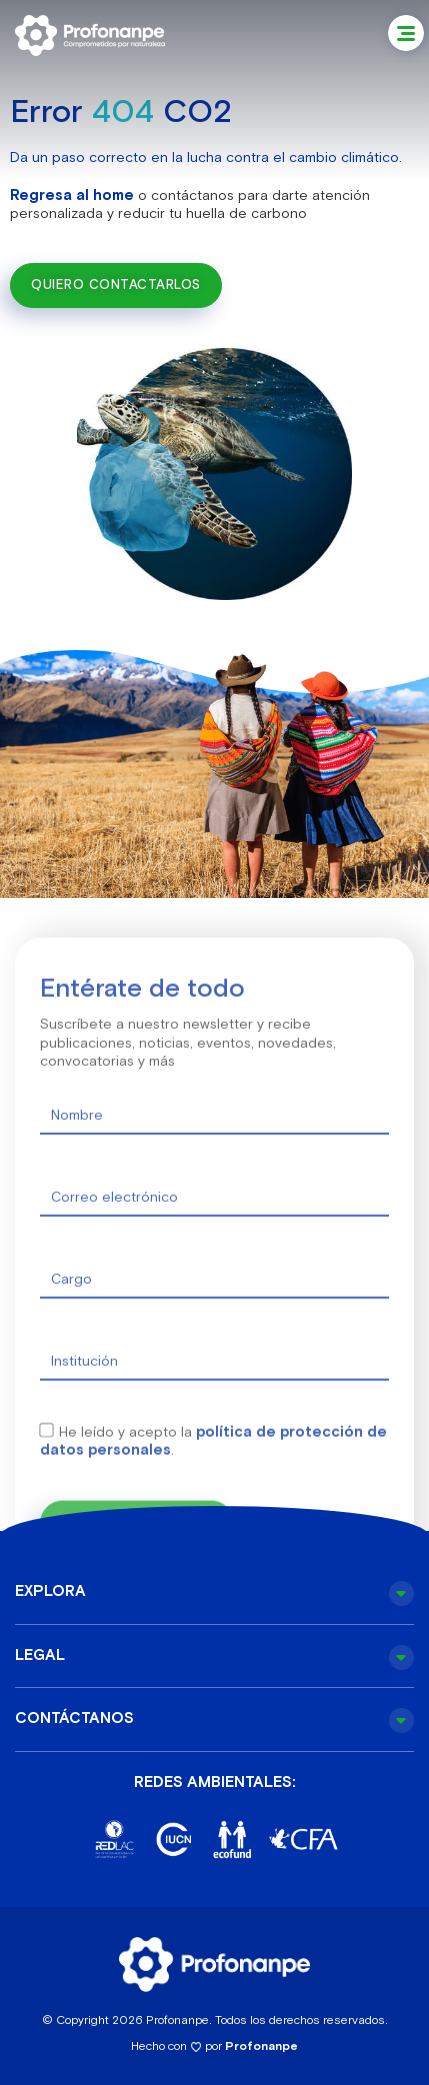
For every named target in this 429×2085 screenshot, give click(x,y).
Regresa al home (72, 194)
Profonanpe (261, 2046)
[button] (406, 33)
